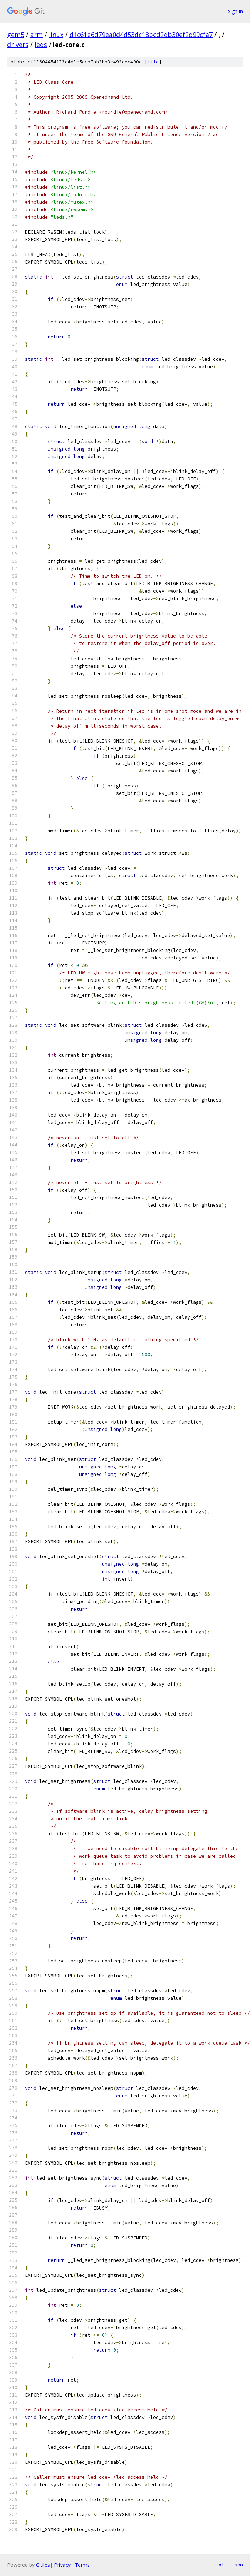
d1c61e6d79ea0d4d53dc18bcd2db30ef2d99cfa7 (141, 34)
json (237, 2564)
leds (41, 44)
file (153, 62)
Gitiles (43, 2564)
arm (36, 34)
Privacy (62, 2564)
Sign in (235, 11)
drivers (17, 44)
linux (56, 34)
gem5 (15, 34)
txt (220, 2564)
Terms (82, 2564)
